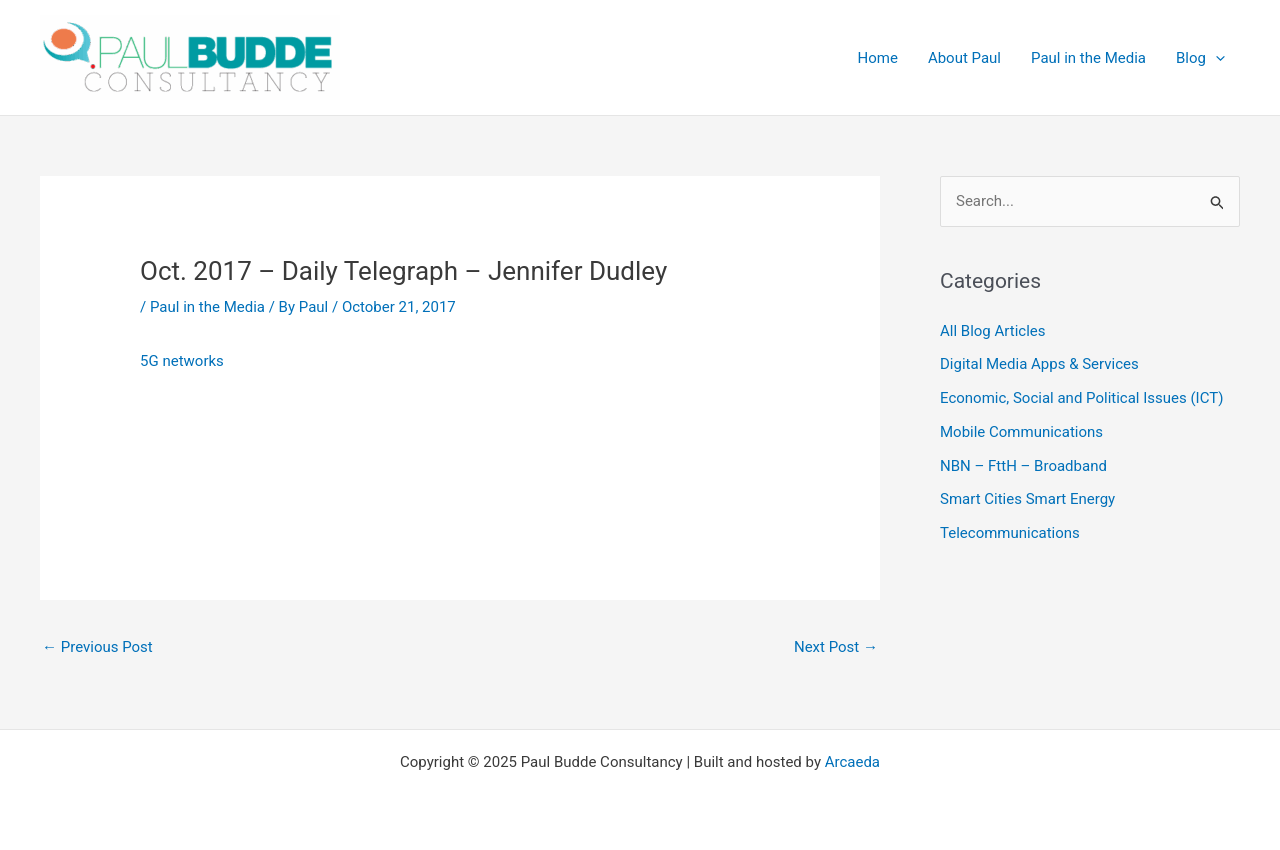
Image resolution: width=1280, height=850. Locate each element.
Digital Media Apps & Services (1039, 364)
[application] (1215, 58)
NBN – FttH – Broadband (1023, 466)
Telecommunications (1010, 533)
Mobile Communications (1021, 432)
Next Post (836, 647)
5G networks (182, 361)
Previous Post (97, 647)
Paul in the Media (207, 307)
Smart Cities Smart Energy (1027, 499)
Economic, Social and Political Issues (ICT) (1081, 398)
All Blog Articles (992, 331)
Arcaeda (852, 762)
